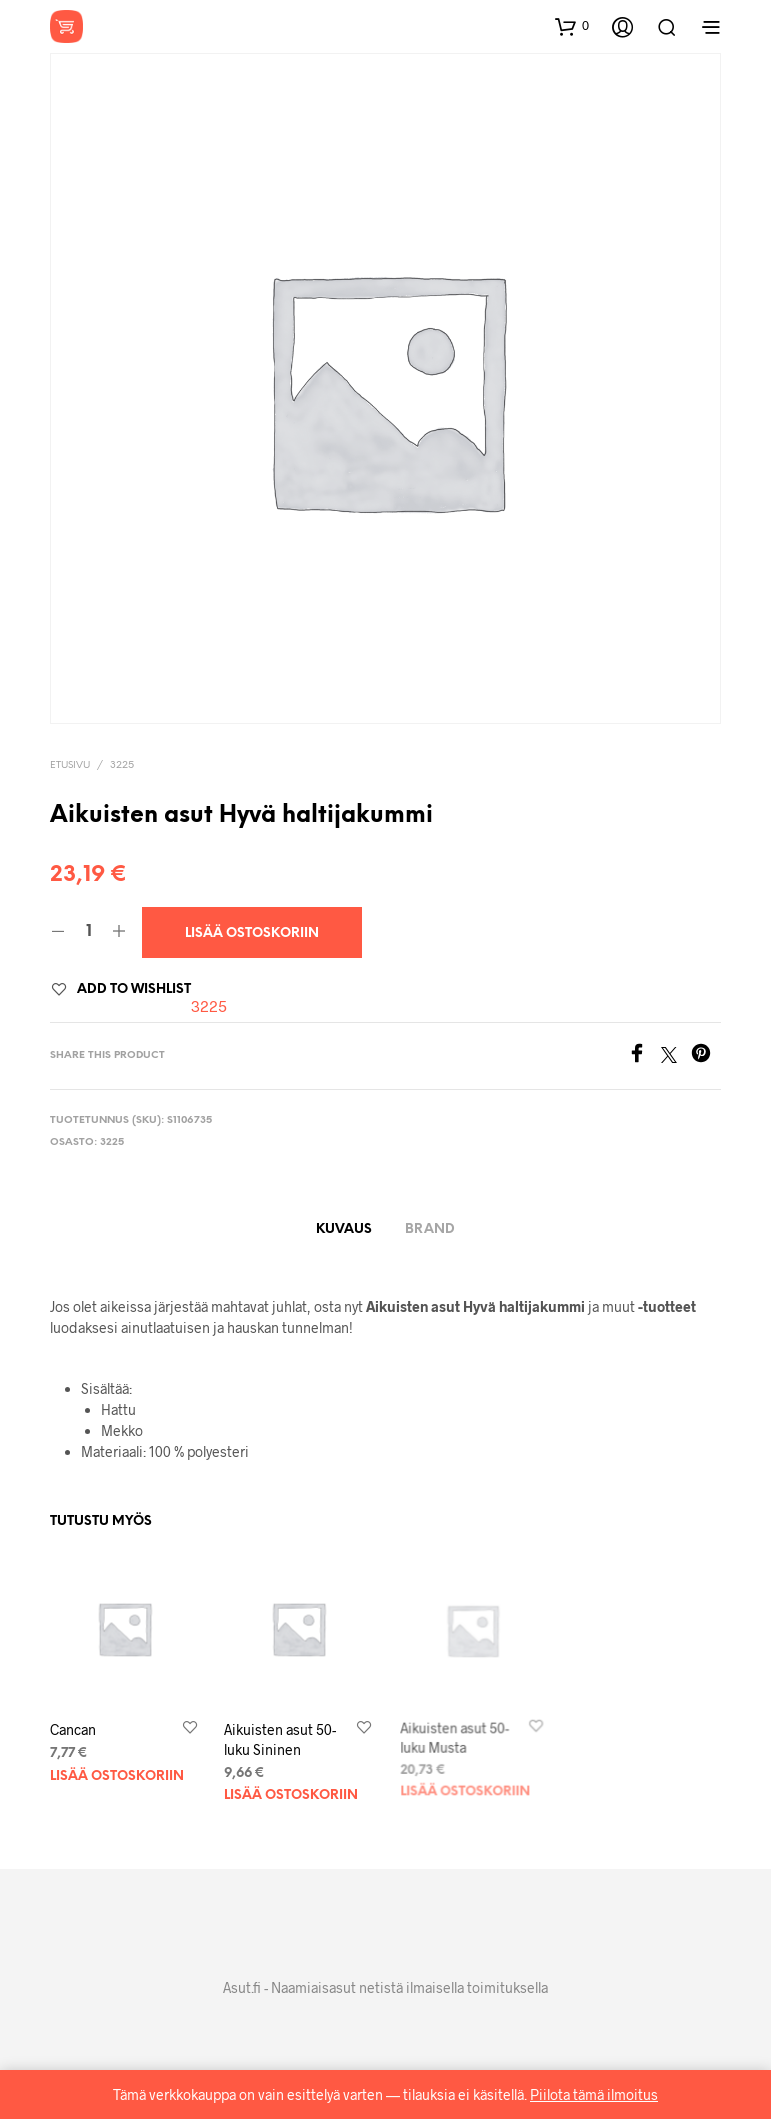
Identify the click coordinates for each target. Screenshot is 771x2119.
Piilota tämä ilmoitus (594, 2094)
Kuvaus (344, 1229)
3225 (122, 765)
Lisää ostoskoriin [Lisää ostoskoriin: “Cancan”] (117, 1776)
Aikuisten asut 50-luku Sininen (280, 1736)
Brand (430, 1229)
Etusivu (70, 765)
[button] (572, 26)
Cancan (73, 1729)
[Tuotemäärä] (88, 932)
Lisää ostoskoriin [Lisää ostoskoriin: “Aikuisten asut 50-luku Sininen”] (291, 1789)
